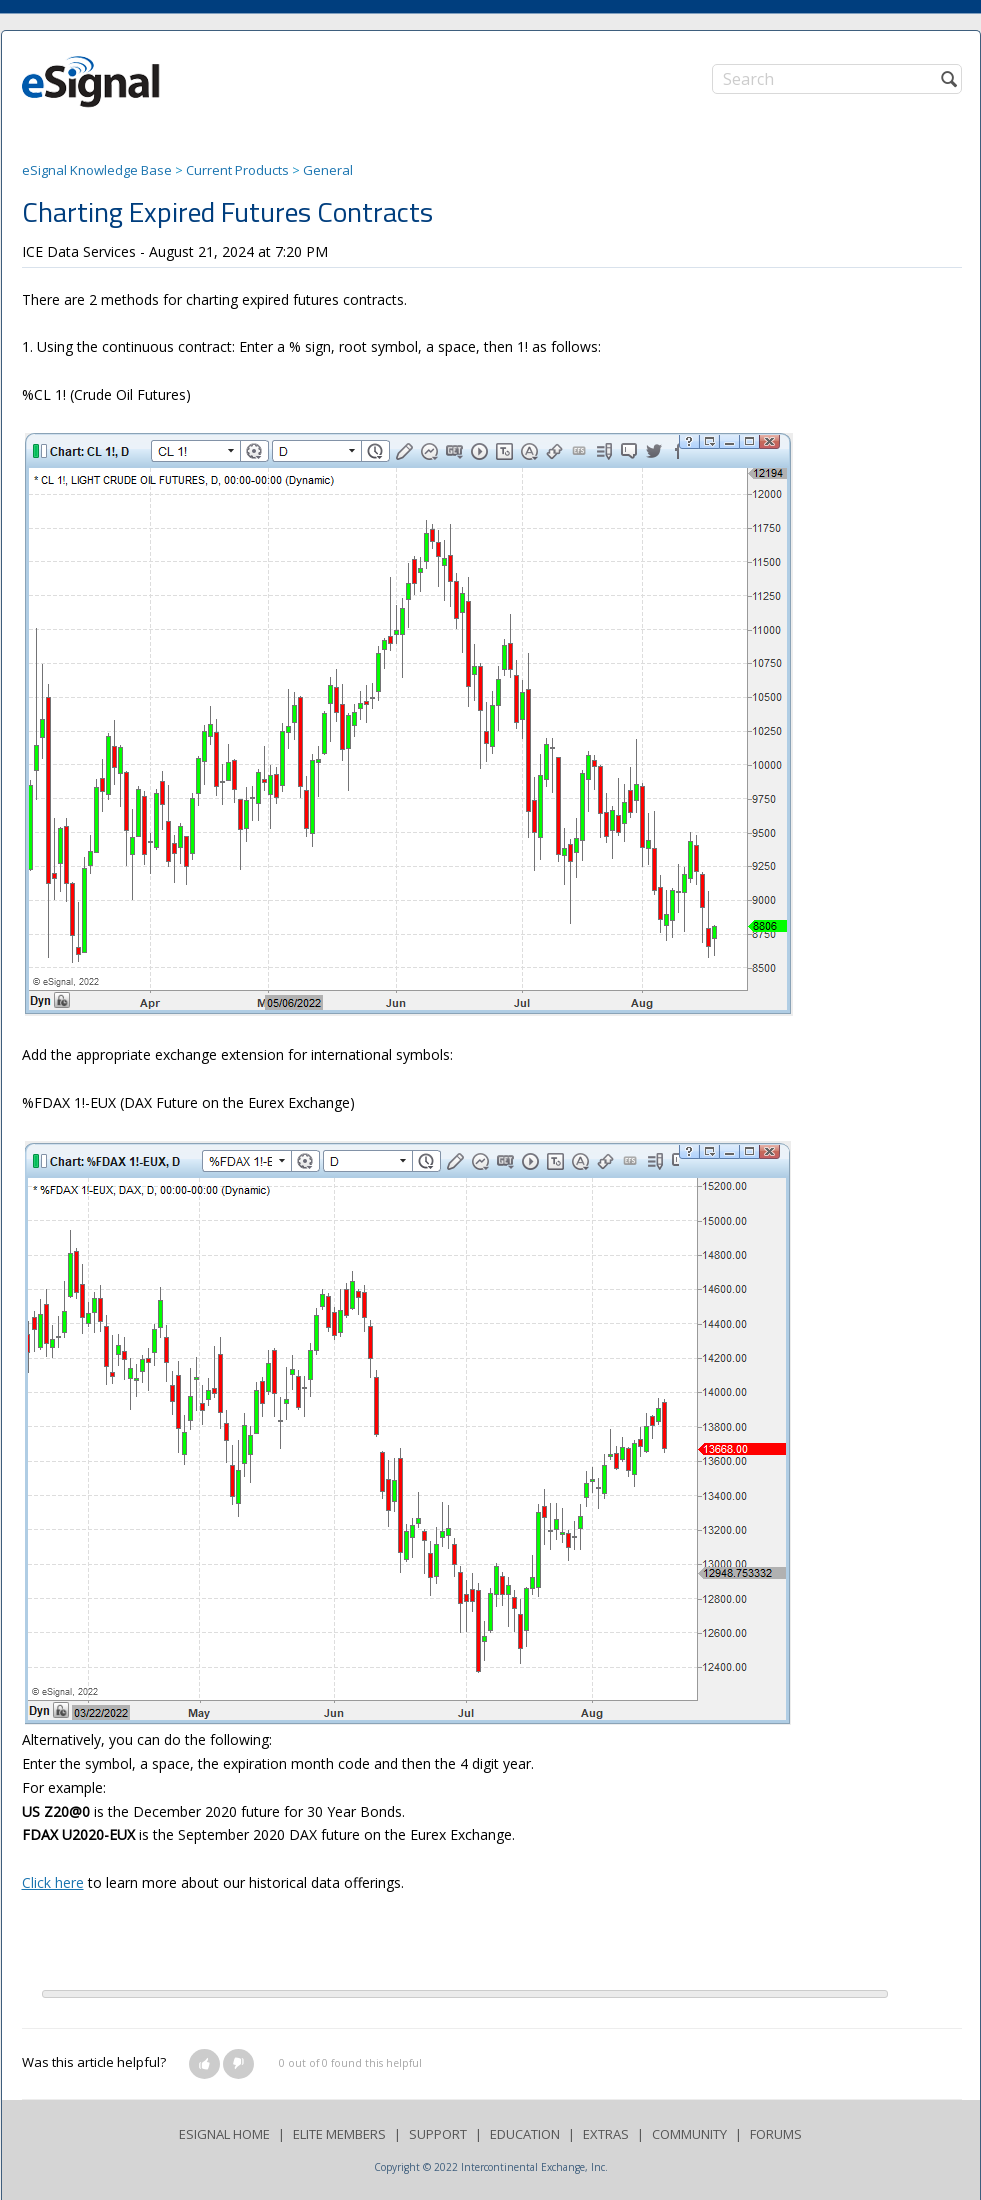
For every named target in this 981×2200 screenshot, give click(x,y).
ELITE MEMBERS (339, 2134)
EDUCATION (525, 2134)
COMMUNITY (689, 2134)
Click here (53, 1882)
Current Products (237, 170)
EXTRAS (606, 2134)
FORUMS (776, 2134)
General (328, 170)
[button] (204, 2064)
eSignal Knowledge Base (97, 170)
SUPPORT (438, 2134)
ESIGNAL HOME (224, 2134)
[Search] (837, 79)
